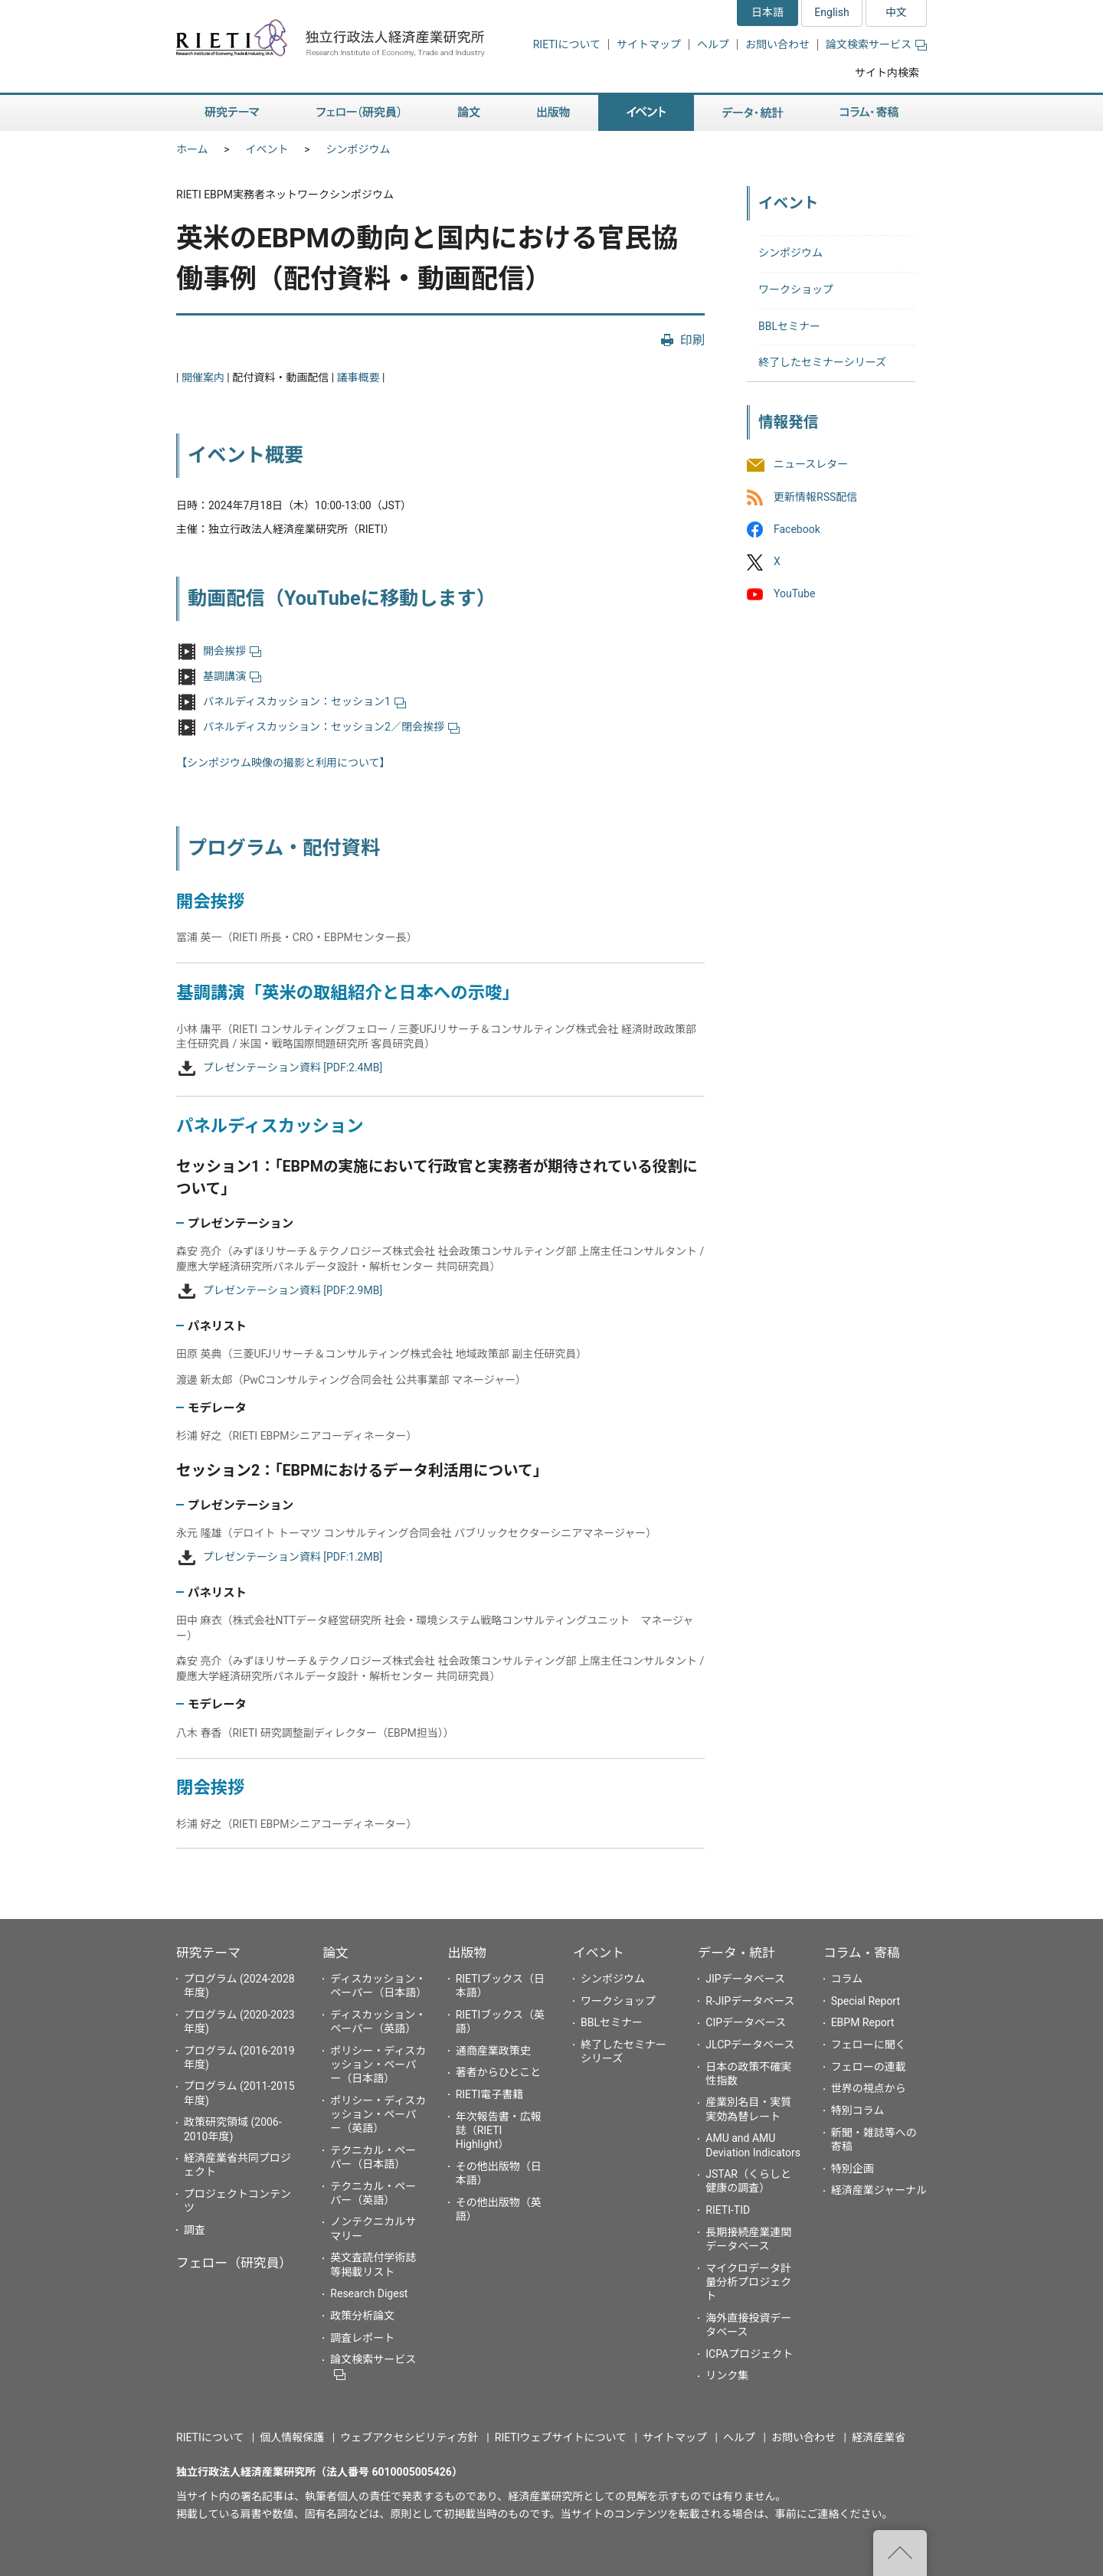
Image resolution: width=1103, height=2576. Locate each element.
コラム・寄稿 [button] (869, 113)
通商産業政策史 (493, 2051)
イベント (267, 149)
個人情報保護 (292, 2437)
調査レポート (362, 2338)
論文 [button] (469, 113)
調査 (194, 2230)
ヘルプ (713, 44)
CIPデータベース (745, 2022)
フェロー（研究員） (234, 2262)
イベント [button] (646, 113)
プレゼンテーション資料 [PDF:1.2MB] (292, 1557)
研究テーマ (208, 1952)
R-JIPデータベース (749, 2001)
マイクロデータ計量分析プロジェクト (748, 2282)
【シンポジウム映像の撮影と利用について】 (283, 763)
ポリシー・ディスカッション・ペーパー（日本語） (378, 2064)
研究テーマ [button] (232, 113)
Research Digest (368, 2293)
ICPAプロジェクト (749, 2354)
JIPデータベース (745, 1979)
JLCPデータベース (749, 2044)
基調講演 (232, 676)
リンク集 (726, 2375)
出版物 (467, 1952)
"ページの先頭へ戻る (900, 2553)
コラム (847, 1979)
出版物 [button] (553, 113)
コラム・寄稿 (861, 1952)
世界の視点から (868, 2088)
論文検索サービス (876, 44)
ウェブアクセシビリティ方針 (409, 2437)
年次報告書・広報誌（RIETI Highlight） (499, 2130)
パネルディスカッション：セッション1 (304, 701)
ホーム (192, 149)
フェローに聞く (868, 2044)
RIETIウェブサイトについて (561, 2437)
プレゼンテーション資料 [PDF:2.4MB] (292, 1067)
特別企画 (852, 2168)
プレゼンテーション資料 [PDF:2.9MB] (292, 1290)
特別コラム (858, 2110)
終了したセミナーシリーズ (822, 362)
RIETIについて (567, 44)
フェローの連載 (868, 2067)
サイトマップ (649, 44)
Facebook (797, 529)
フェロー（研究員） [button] (358, 113)
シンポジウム (358, 149)
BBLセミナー (789, 326)
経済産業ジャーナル (879, 2190)
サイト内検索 (887, 73)
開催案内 (203, 377)
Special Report (865, 2001)
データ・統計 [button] (753, 113)
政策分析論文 (362, 2316)
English (831, 12)
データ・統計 (736, 1952)
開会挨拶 (232, 651)
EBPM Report (863, 2022)
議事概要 (358, 377)
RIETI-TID (727, 2210)
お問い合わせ (777, 44)
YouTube (794, 593)
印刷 (692, 340)
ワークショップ (795, 289)
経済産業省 (878, 2437)
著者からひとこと (499, 2072)
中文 (896, 12)
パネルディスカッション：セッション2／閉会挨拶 (331, 727)
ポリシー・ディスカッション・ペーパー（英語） (378, 2114)
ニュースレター (811, 465)
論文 (335, 1952)
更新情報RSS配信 (815, 497)
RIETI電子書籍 (490, 2094)
